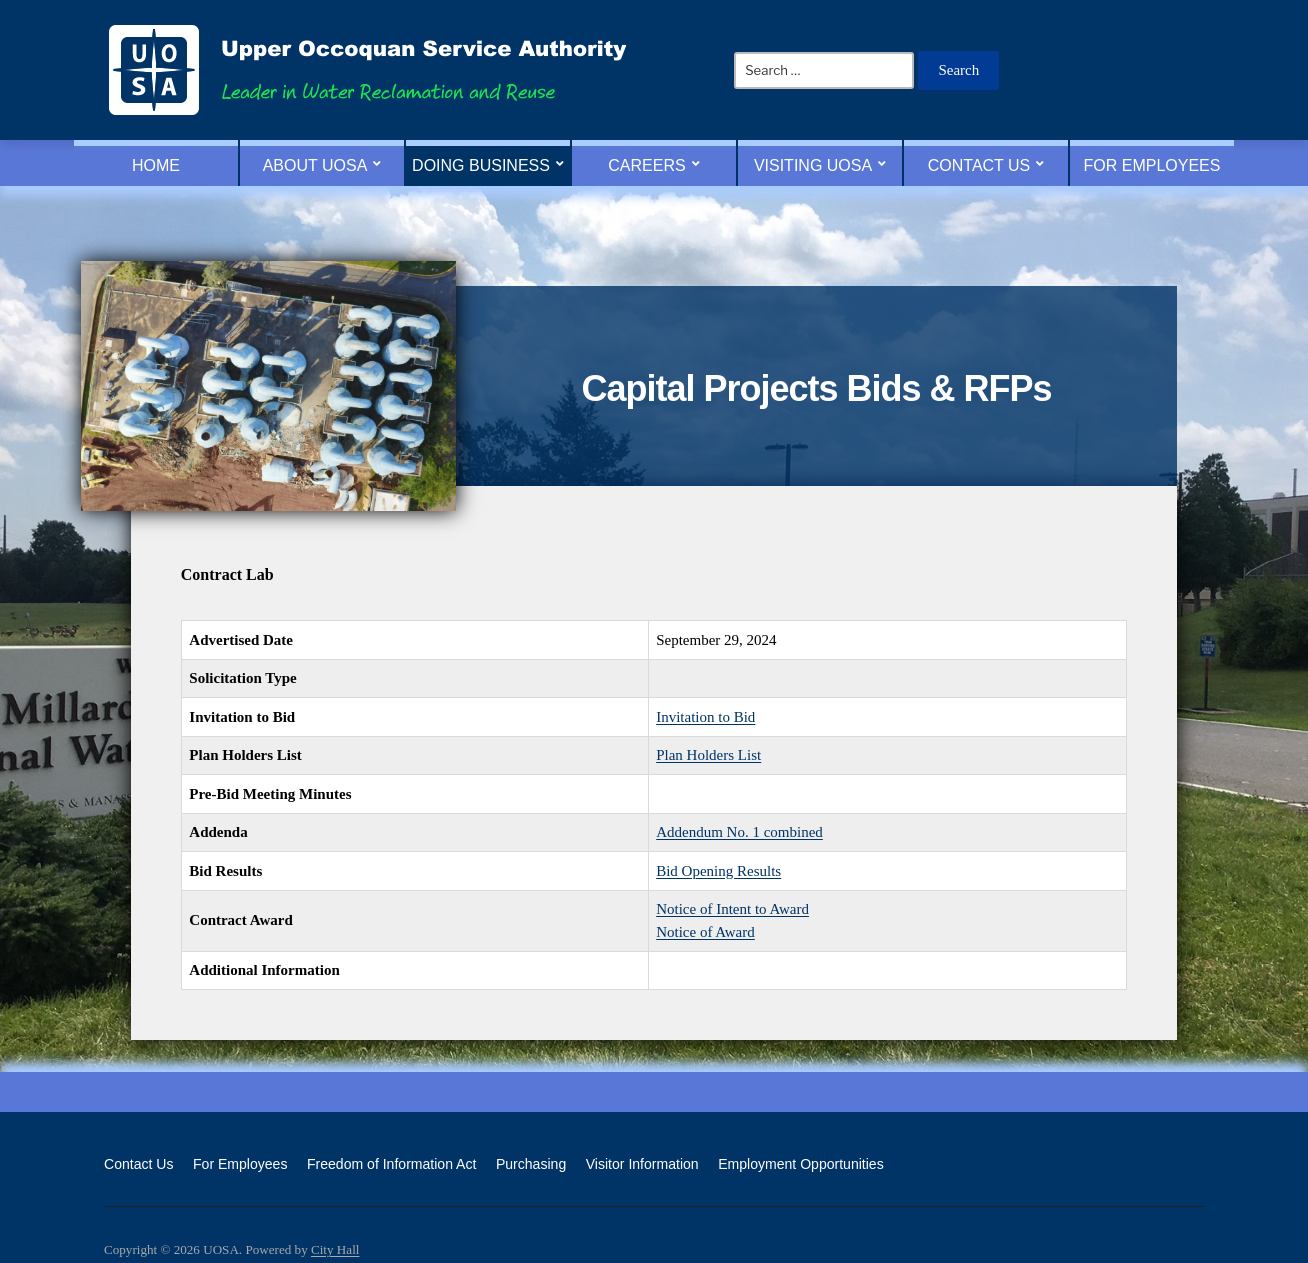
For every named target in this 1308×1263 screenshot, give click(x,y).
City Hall (335, 1249)
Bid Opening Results (718, 871)
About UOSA (315, 165)
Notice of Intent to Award (732, 909)
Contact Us (979, 165)
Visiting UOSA (813, 165)
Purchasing (531, 1164)
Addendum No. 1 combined (739, 832)
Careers (646, 165)
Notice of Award (705, 932)
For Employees (1152, 165)
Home (156, 165)
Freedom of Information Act (391, 1164)
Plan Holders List (708, 755)
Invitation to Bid (705, 717)
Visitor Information (642, 1164)
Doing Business (481, 165)
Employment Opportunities (801, 1164)
